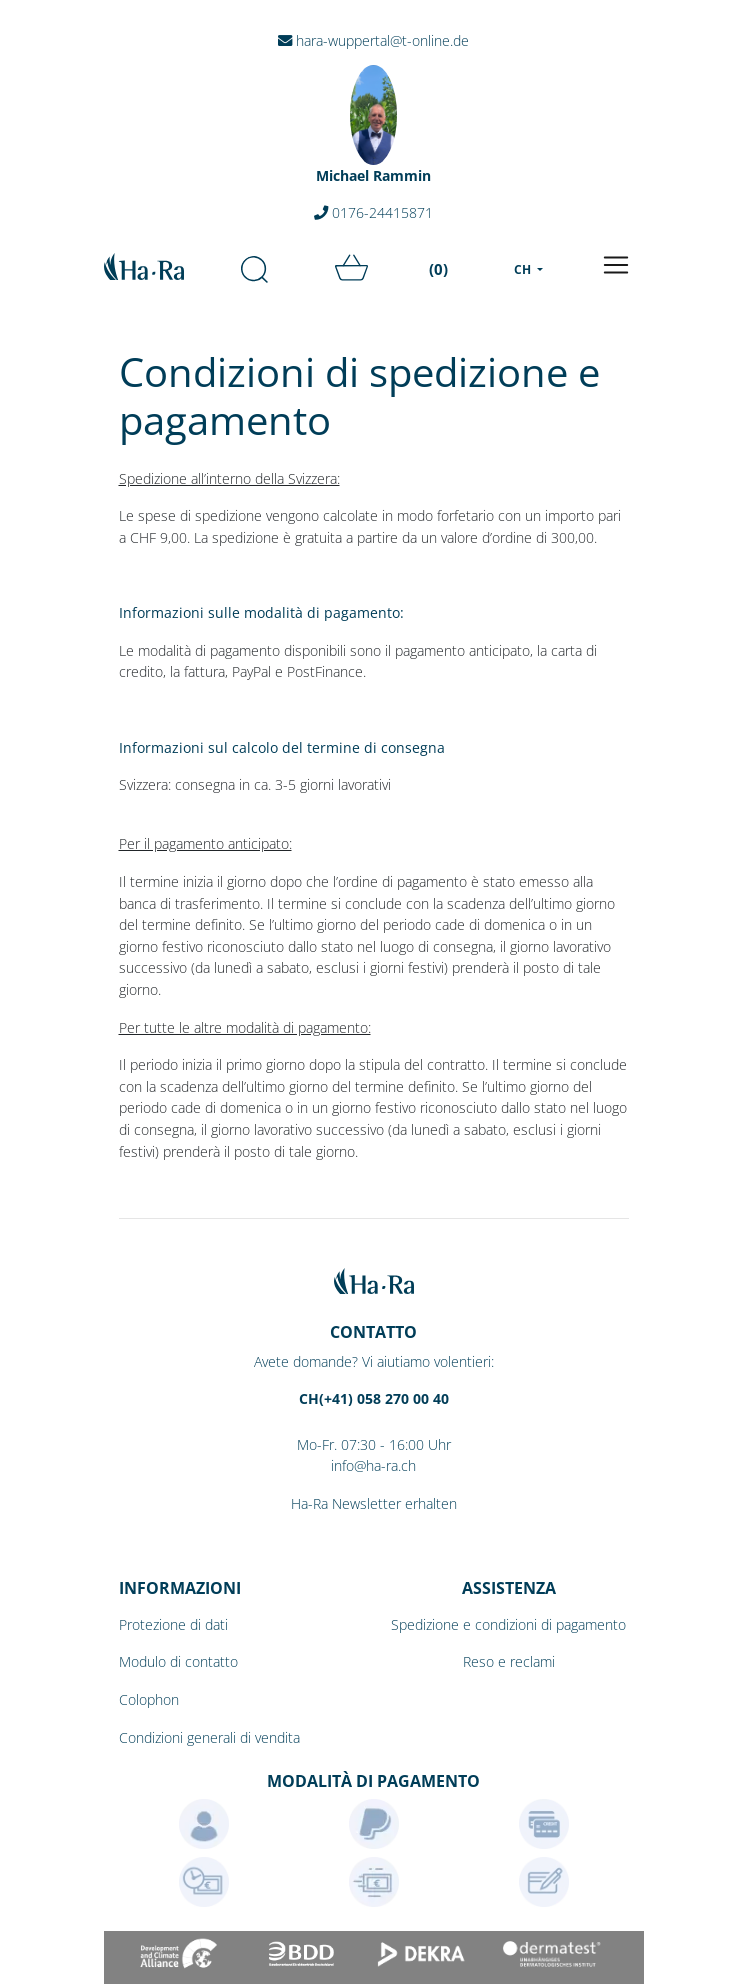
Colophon (149, 1699)
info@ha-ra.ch (373, 1465)
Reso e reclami (509, 1661)
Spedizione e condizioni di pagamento (508, 1624)
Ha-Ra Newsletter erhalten (374, 1503)
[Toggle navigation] (616, 265)
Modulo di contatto (178, 1661)
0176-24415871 (373, 212)
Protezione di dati (173, 1624)
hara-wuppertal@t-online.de (373, 40)
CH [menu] (524, 269)
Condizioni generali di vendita (209, 1737)
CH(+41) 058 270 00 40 (374, 1398)
